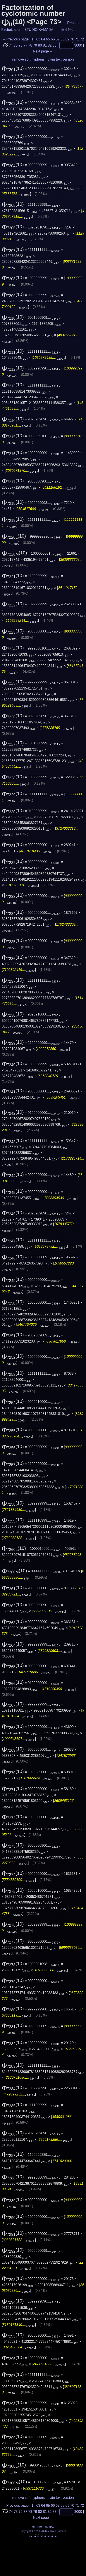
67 (58, 39)
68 (62, 39)
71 (77, 39)
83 (55, 45)
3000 (78, 45)
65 (48, 39)
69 (67, 39)
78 (30, 45)
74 (11, 45)
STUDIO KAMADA (38, 29)
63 (38, 39)
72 (82, 39)
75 (16, 45)
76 (20, 45)
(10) (13, 68)
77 (25, 45)
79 (35, 45)
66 (53, 39)
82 (50, 45)
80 (40, 45)
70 (72, 39)
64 (43, 39)
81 (45, 45)
